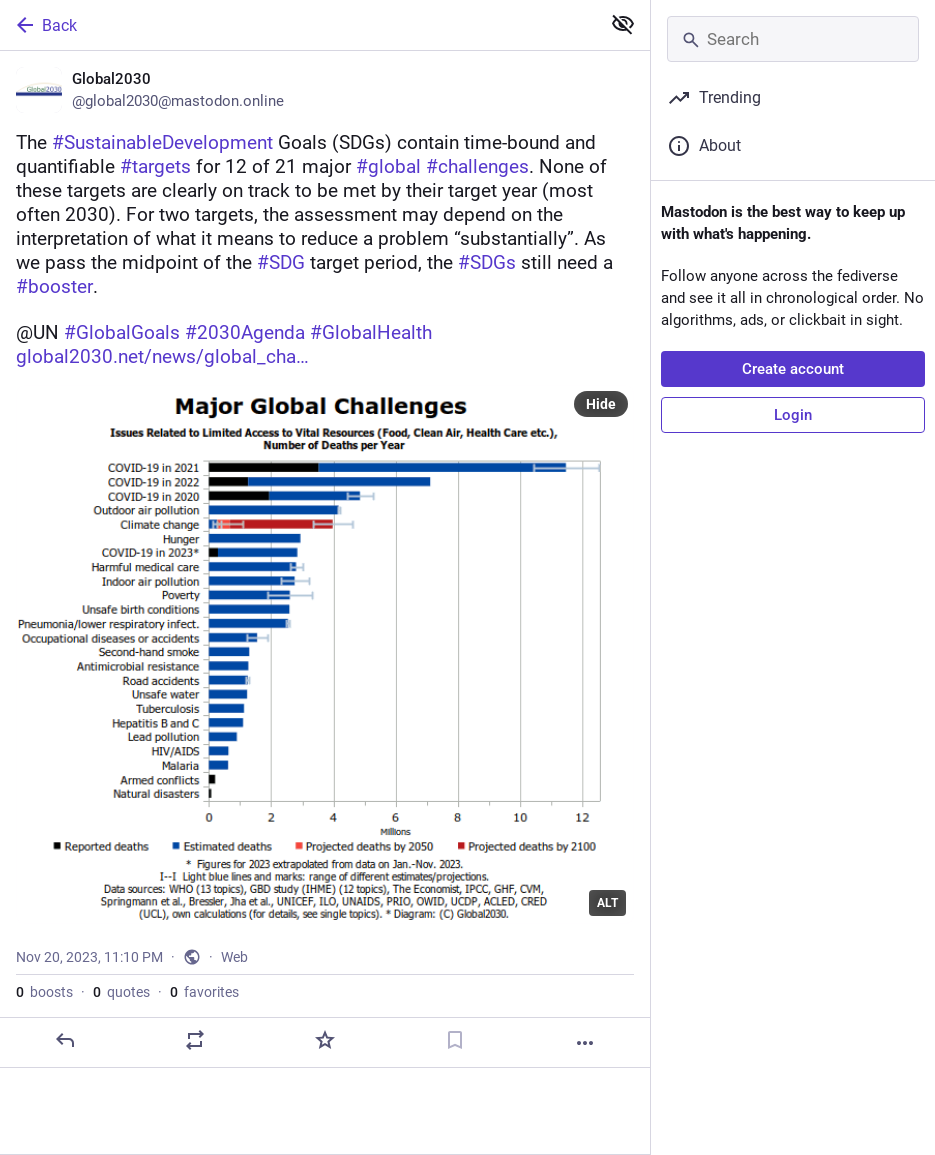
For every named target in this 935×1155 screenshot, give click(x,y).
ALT (607, 903)
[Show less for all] (623, 24)
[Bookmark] (455, 1040)
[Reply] (65, 1040)
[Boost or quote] (195, 1040)
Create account (793, 369)
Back (45, 25)
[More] (585, 1043)
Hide (601, 404)
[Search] (793, 39)
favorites (204, 992)
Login (793, 415)
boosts (44, 992)
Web (234, 957)
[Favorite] (325, 1040)
